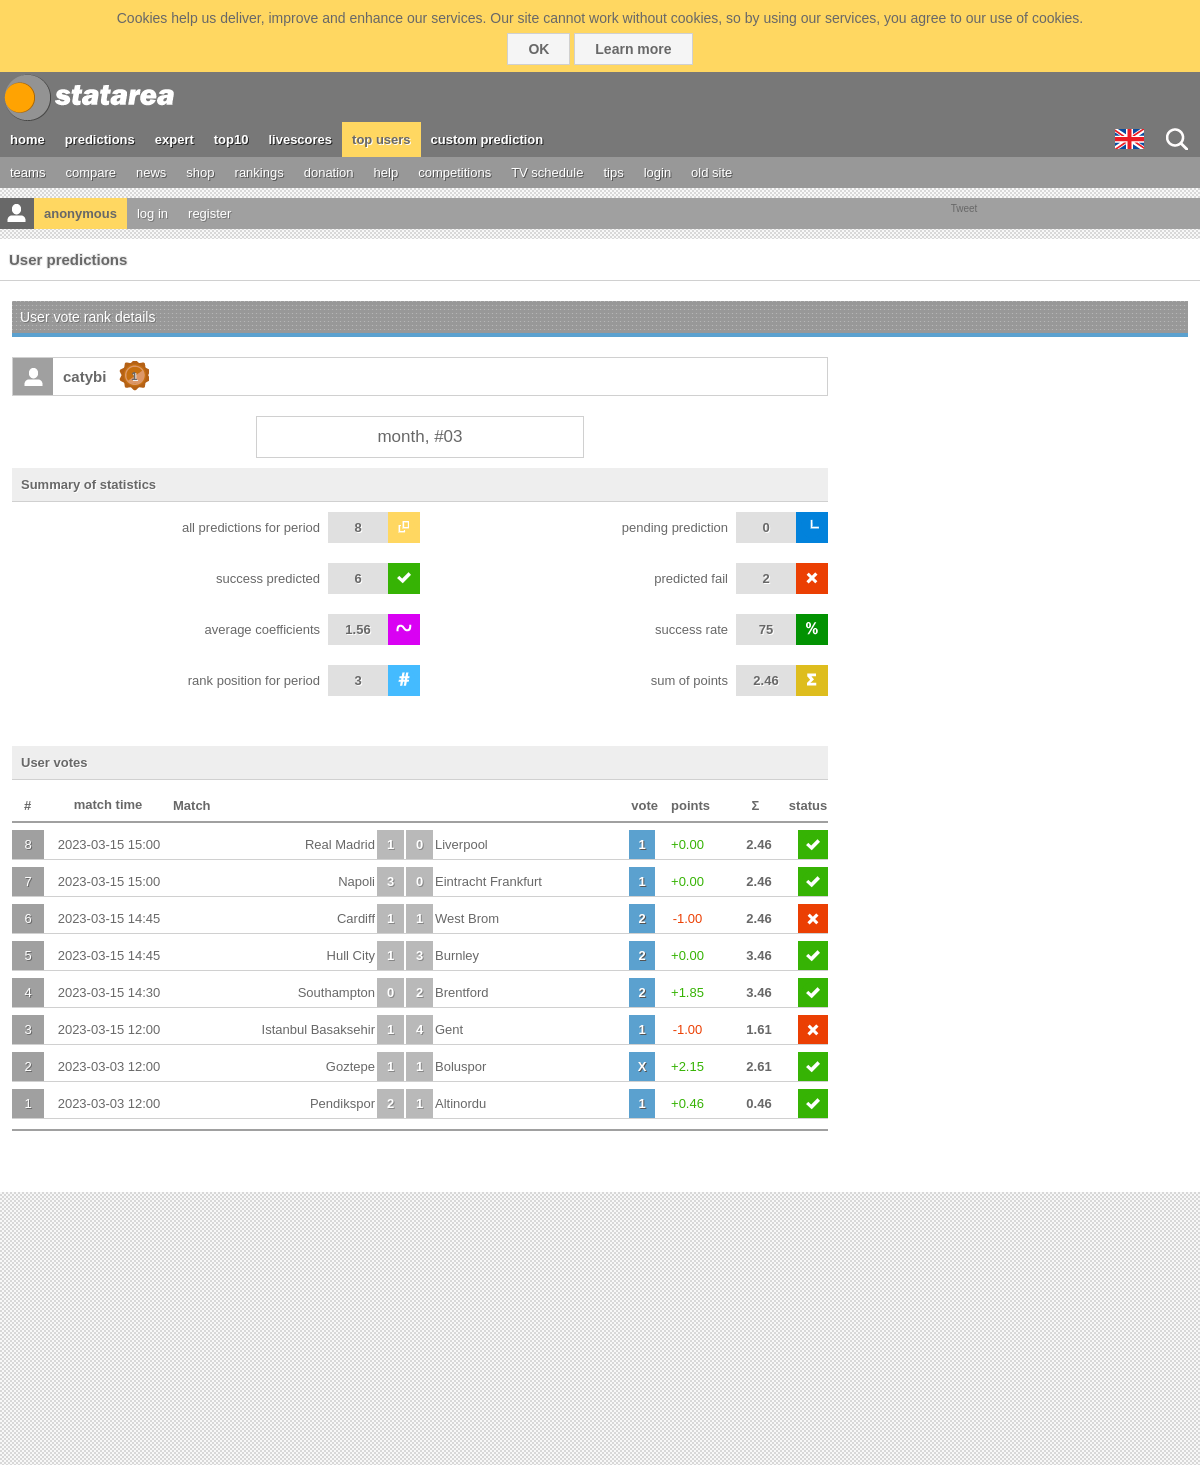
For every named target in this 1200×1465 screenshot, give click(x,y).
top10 (231, 139)
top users (381, 139)
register (209, 213)
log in (152, 213)
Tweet (964, 208)
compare (90, 172)
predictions (100, 139)
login (657, 172)
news (151, 172)
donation (329, 172)
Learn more (633, 49)
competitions (454, 172)
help (386, 172)
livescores (300, 139)
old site (711, 172)
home (27, 139)
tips (613, 172)
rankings (259, 172)
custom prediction (487, 139)
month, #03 (419, 436)
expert (174, 139)
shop (200, 172)
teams (27, 172)
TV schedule (547, 172)
